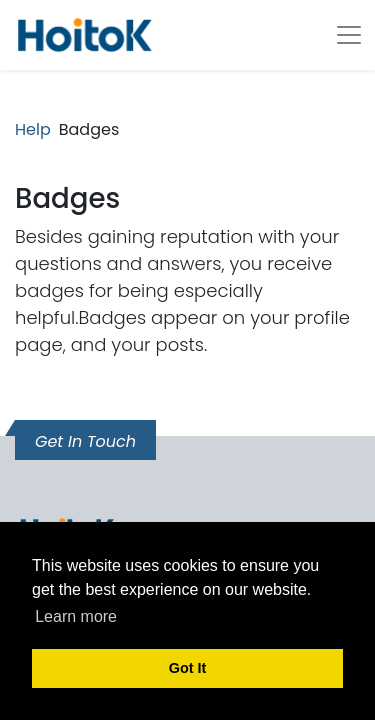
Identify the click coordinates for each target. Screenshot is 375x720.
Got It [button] (188, 668)
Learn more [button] (76, 616)
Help (33, 129)
